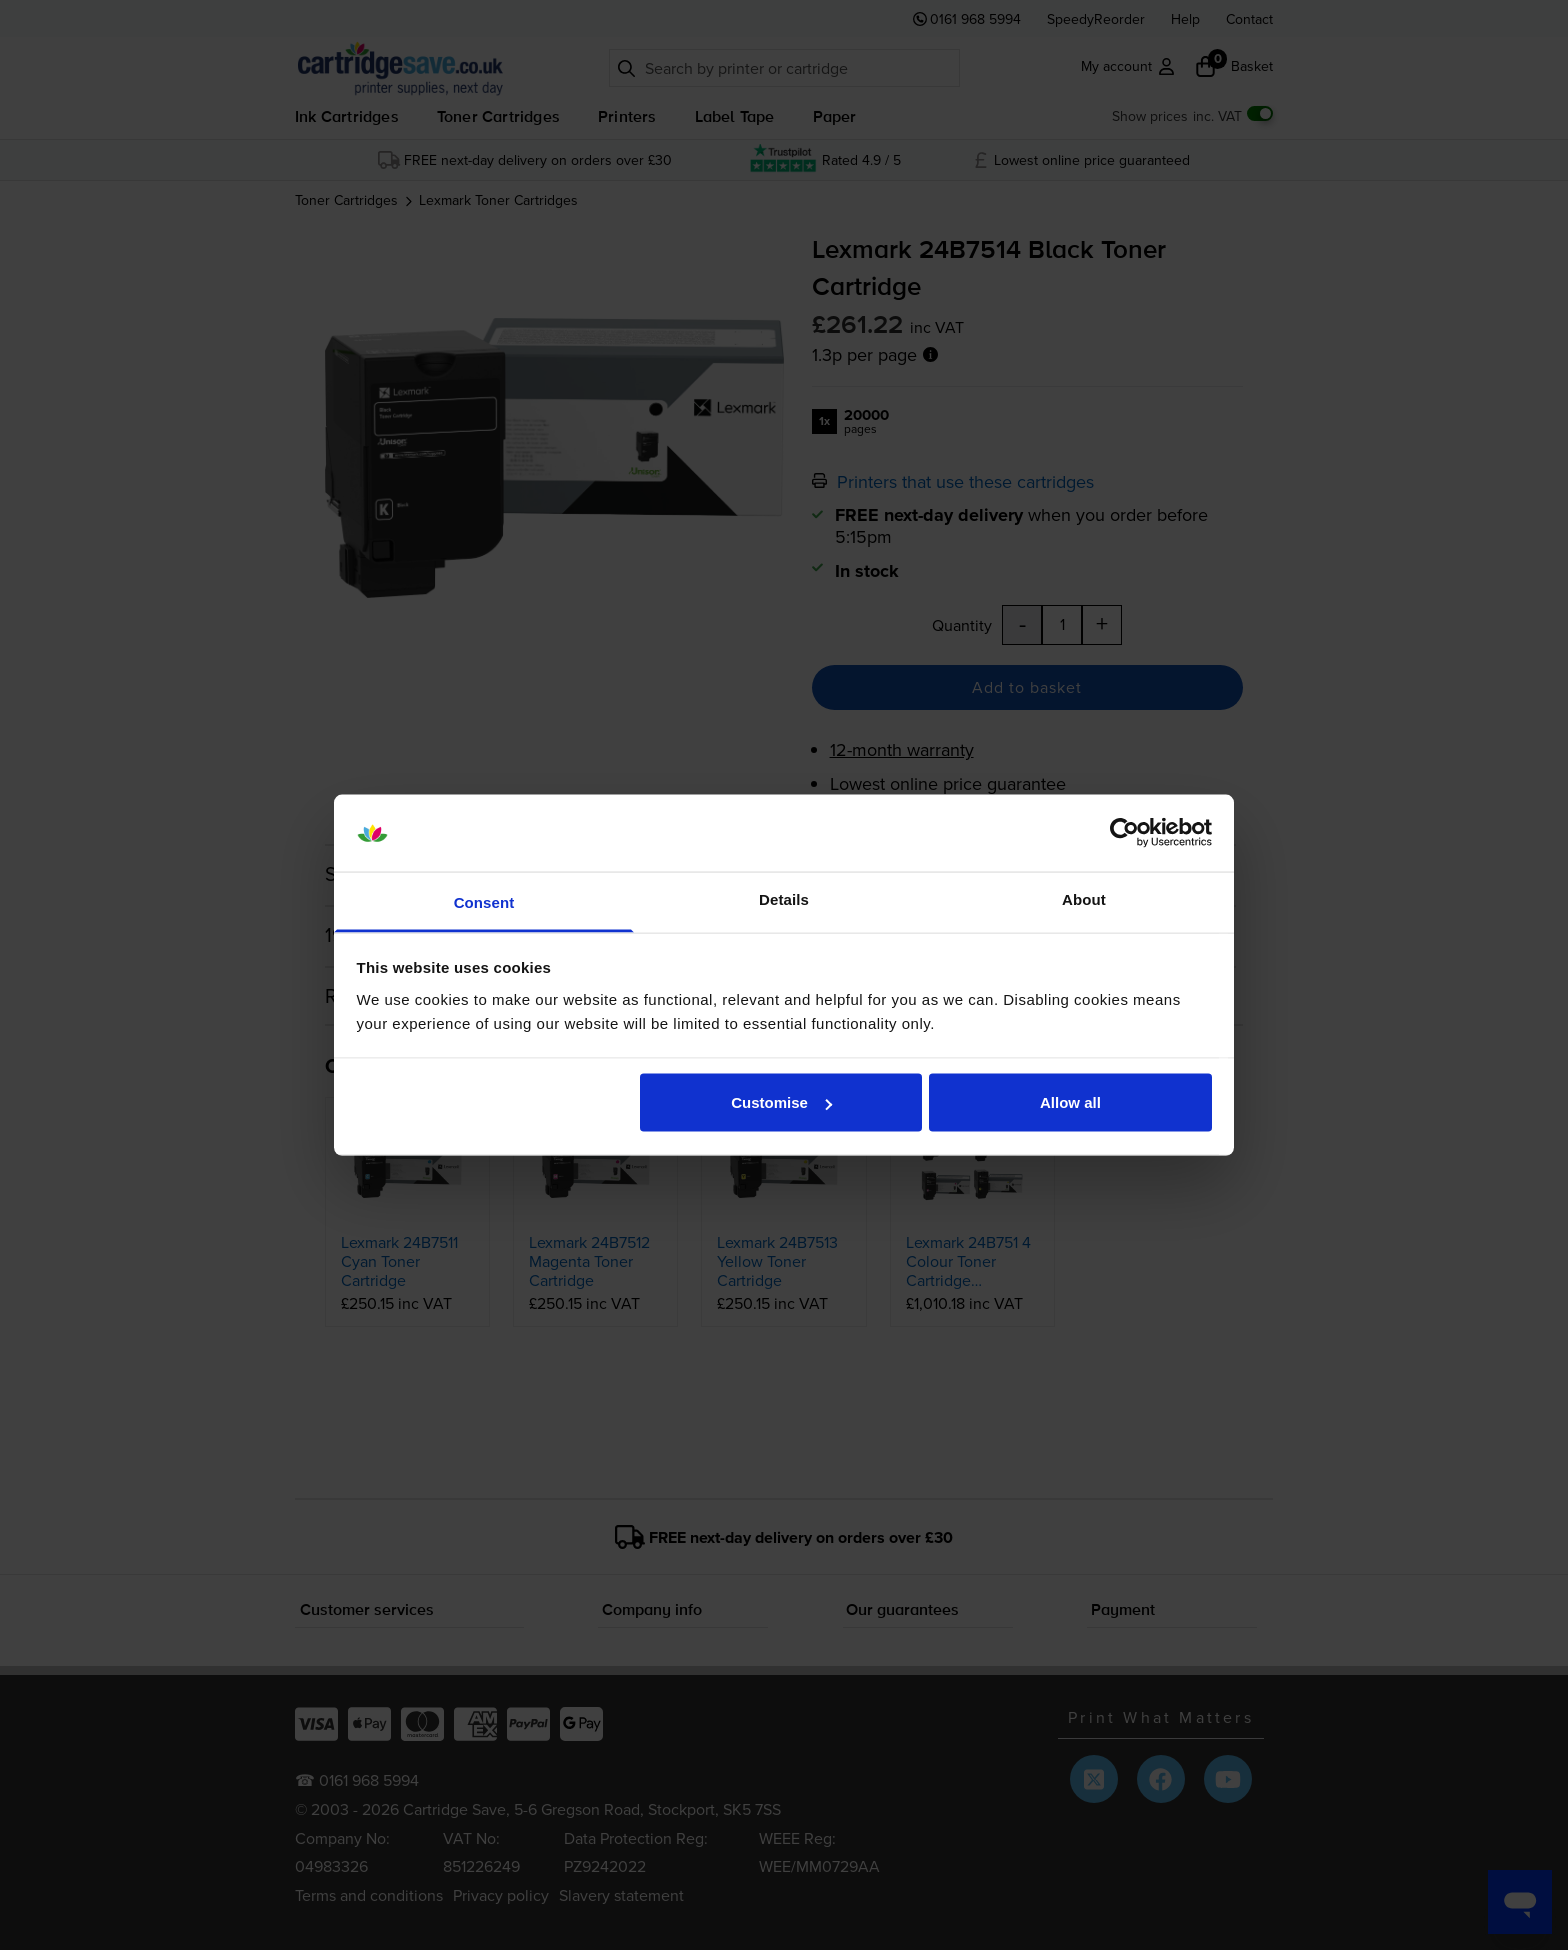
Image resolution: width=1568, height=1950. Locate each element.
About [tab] (1084, 898)
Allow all (1070, 1102)
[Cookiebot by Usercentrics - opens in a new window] (1124, 833)
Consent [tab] (484, 901)
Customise (781, 1102)
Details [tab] (784, 898)
